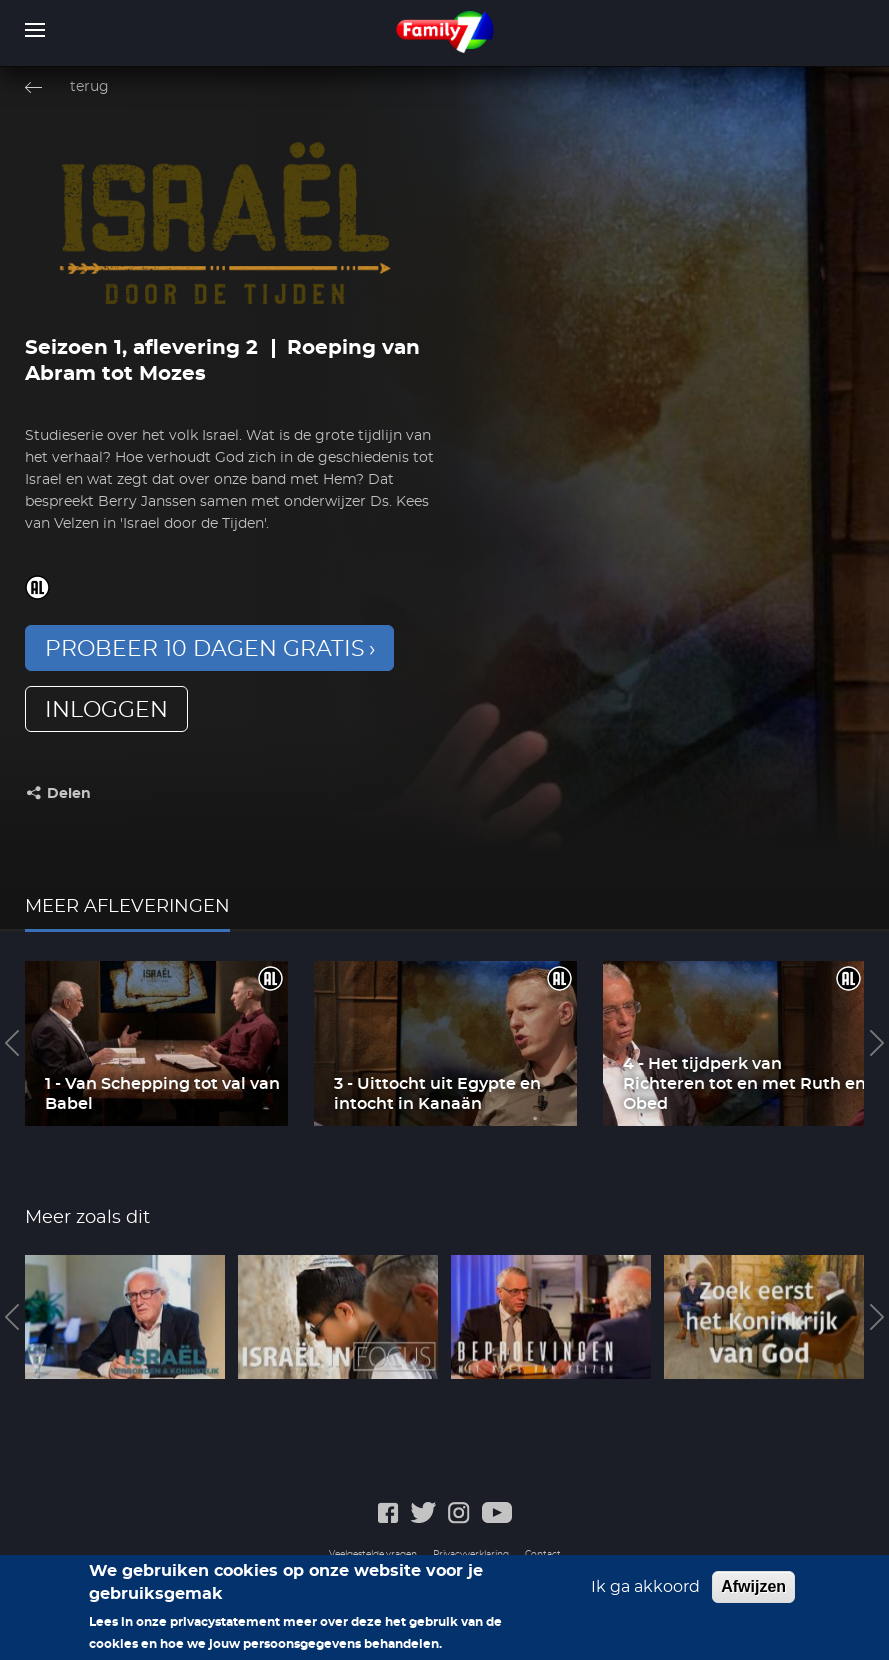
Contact (543, 1554)
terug (89, 87)
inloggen (106, 710)
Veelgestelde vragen (373, 1554)
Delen (69, 794)
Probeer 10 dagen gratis (205, 649)
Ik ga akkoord (645, 1593)
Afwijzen (753, 1592)
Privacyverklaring (471, 1554)
